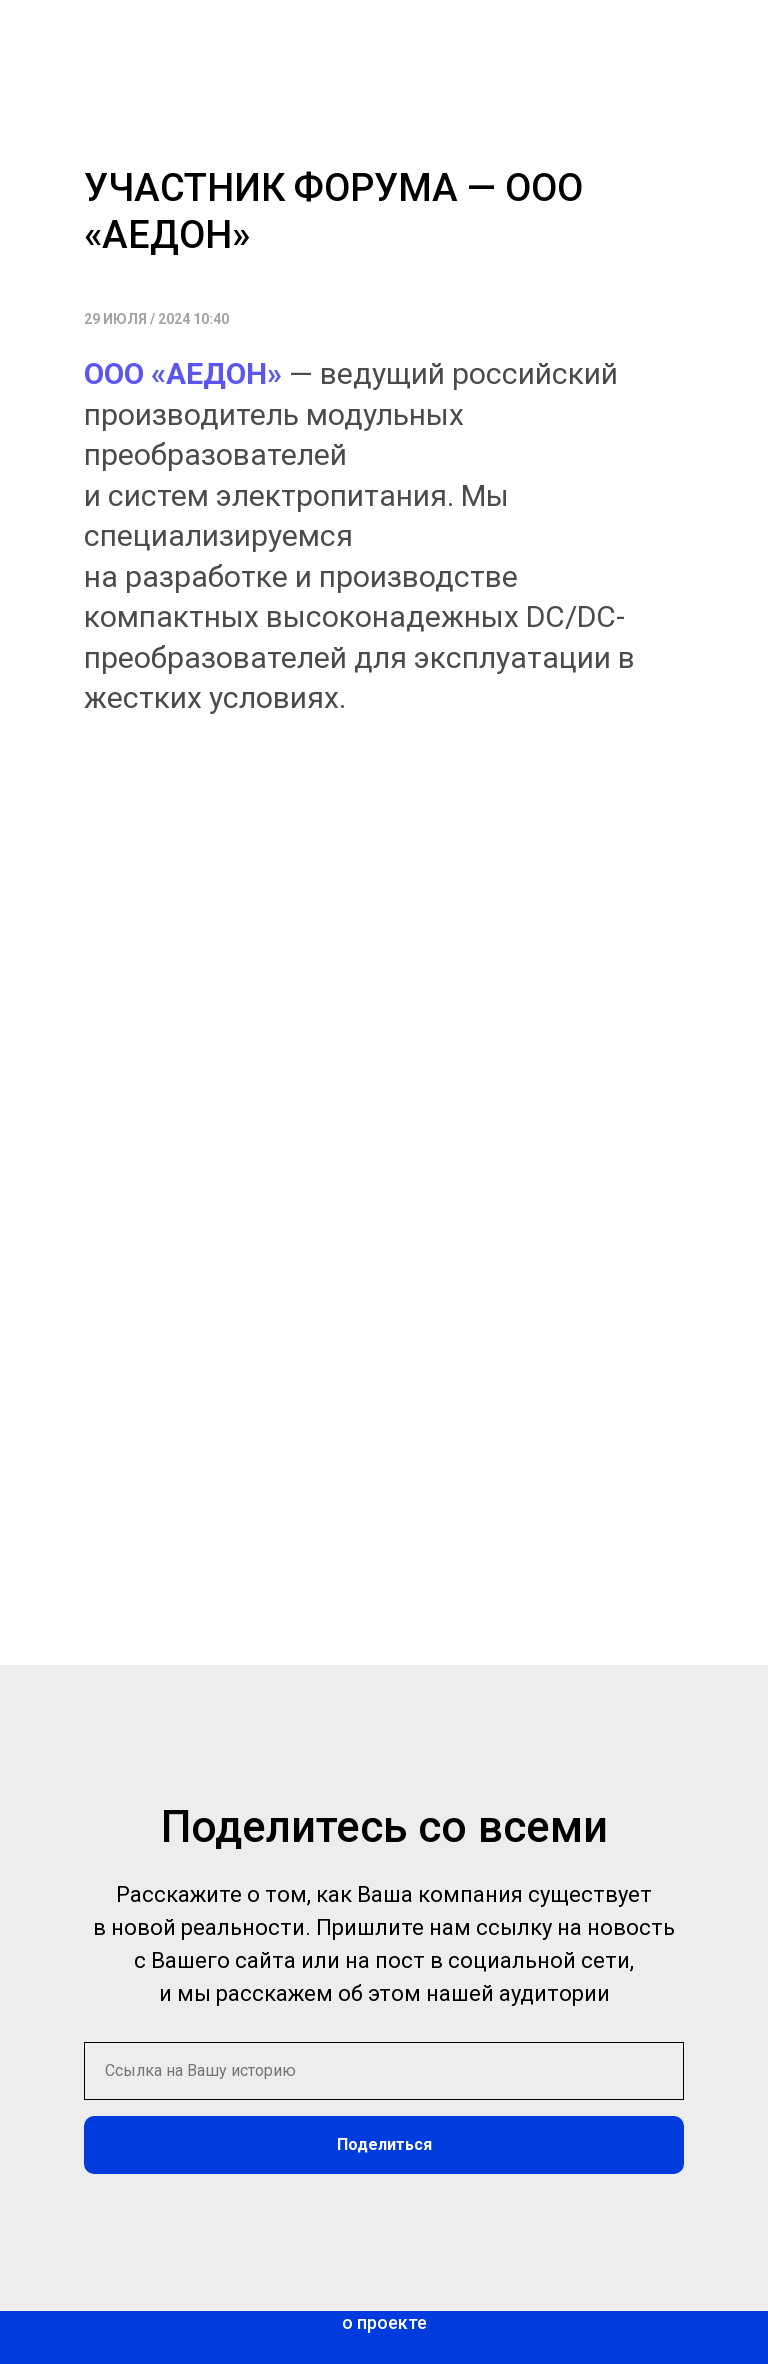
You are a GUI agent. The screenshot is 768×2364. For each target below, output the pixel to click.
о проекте (384, 2322)
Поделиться (384, 2144)
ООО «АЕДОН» (183, 373)
